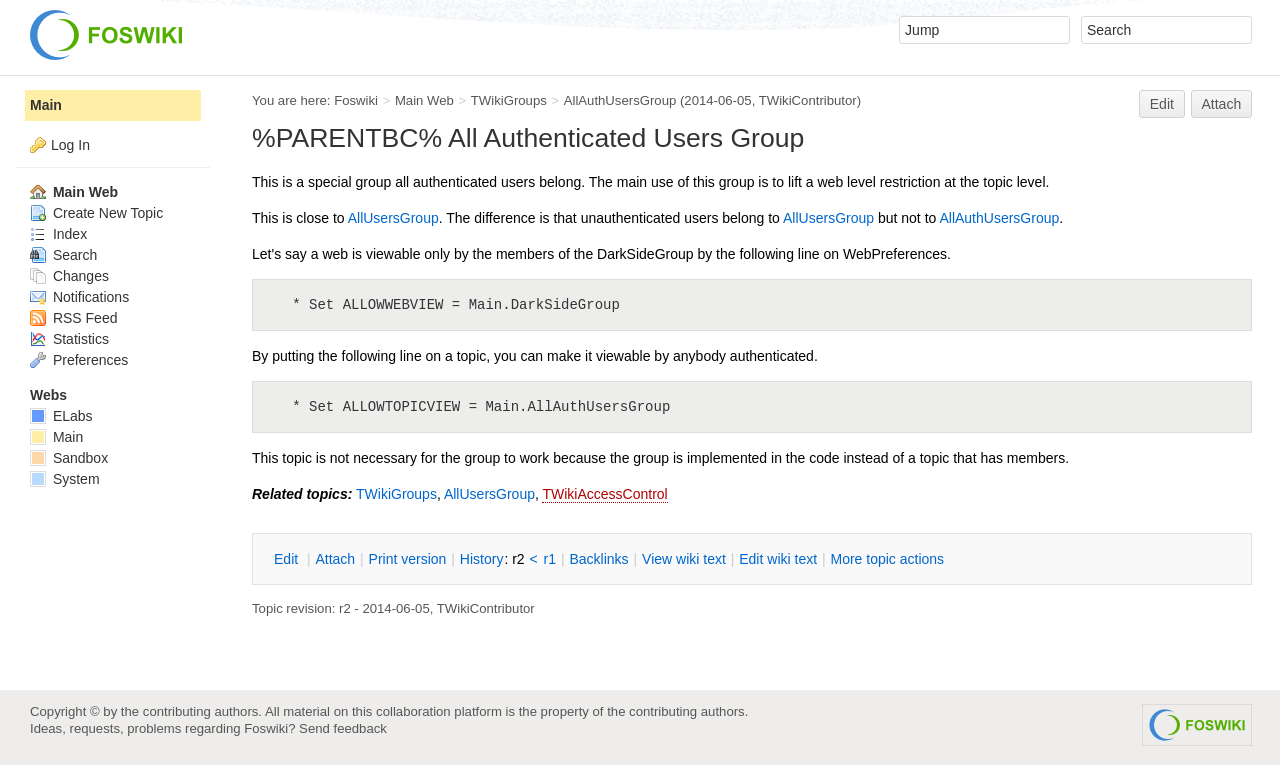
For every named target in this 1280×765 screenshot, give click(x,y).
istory (482, 559)
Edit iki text (778, 559)
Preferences (79, 360)
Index (58, 234)
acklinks (598, 559)
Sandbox (69, 458)
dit (288, 559)
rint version (408, 559)
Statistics (69, 339)
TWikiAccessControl (604, 494)
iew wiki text (684, 559)
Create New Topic (96, 213)
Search (63, 255)
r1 (550, 559)
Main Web (424, 100)
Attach (1222, 104)
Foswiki (356, 100)
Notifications (79, 297)
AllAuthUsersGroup (620, 100)
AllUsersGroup (393, 218)
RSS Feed (73, 318)
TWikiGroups (509, 100)
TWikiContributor (808, 100)
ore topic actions (887, 559)
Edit (1162, 104)
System (65, 479)
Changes (69, 276)
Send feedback (343, 728)
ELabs (61, 416)
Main (46, 105)
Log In (70, 145)
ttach (335, 559)
